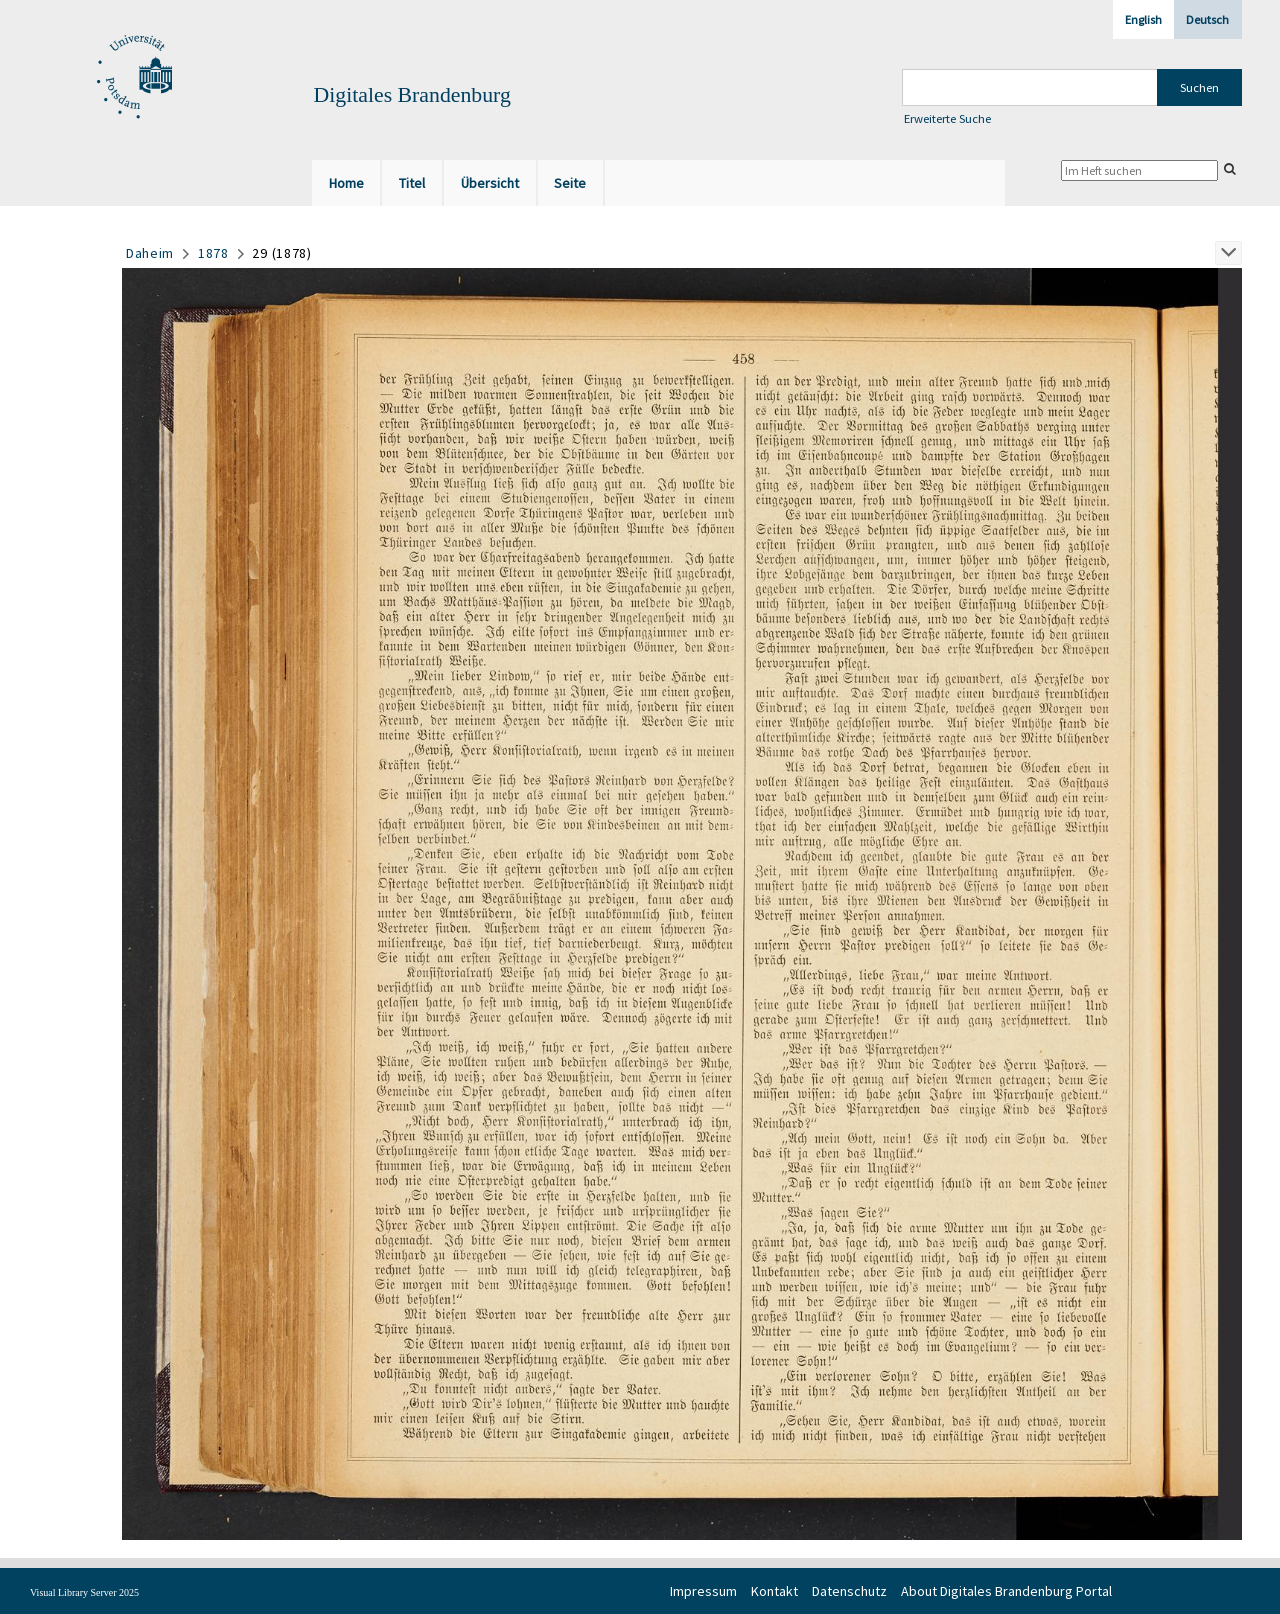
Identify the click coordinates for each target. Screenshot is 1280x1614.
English (1143, 19)
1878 (213, 253)
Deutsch (1207, 19)
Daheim (150, 253)
